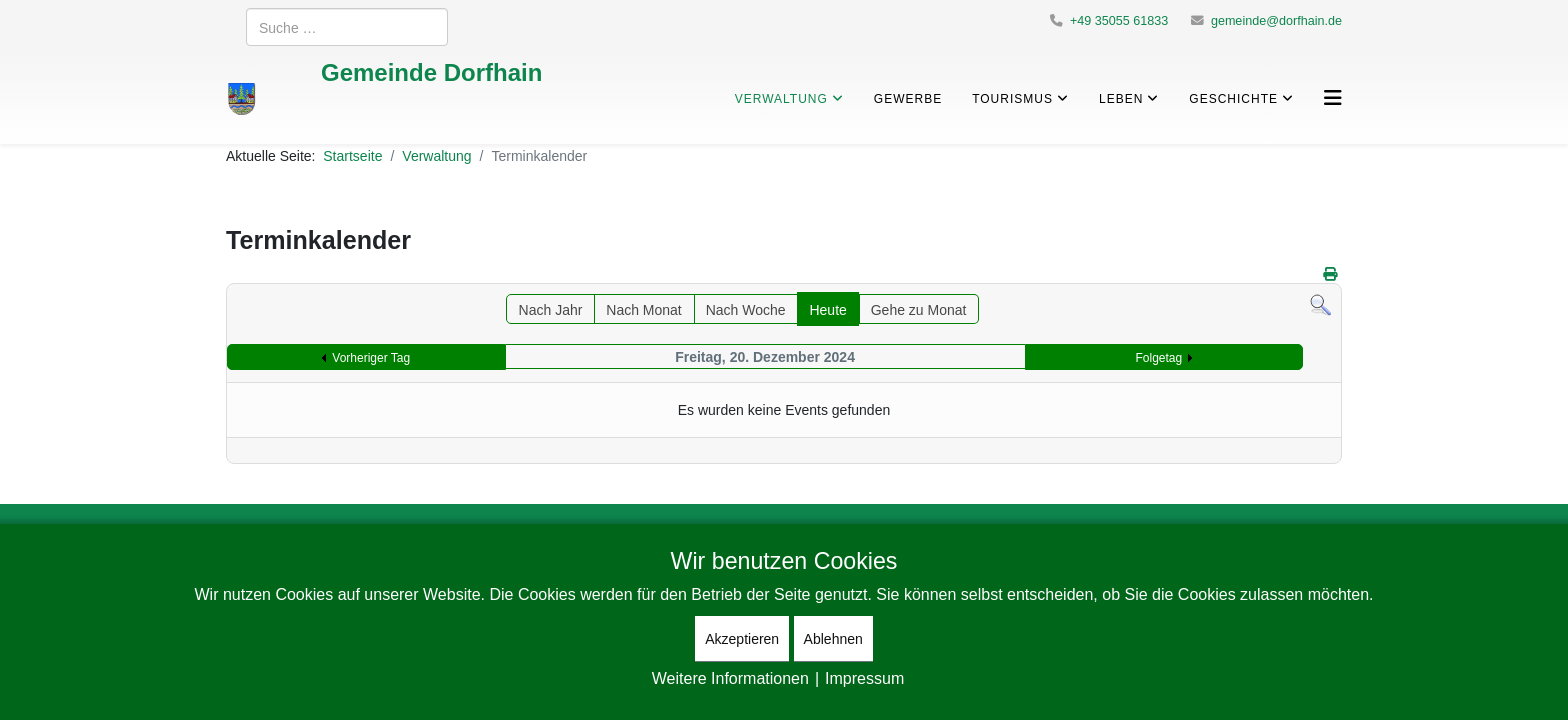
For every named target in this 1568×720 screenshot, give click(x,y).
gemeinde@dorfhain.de (1276, 20)
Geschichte (1233, 98)
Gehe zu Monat (919, 309)
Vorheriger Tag (371, 357)
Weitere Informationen (730, 678)
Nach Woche (746, 309)
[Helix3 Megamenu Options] (1333, 97)
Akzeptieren (742, 638)
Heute (827, 309)
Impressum (864, 678)
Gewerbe (908, 98)
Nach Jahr (551, 309)
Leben (1121, 98)
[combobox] (347, 27)
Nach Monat (643, 309)
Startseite (352, 155)
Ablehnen (833, 638)
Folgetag (1159, 357)
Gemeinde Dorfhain (431, 71)
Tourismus (1012, 98)
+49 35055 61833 (1119, 20)
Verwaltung (781, 98)
